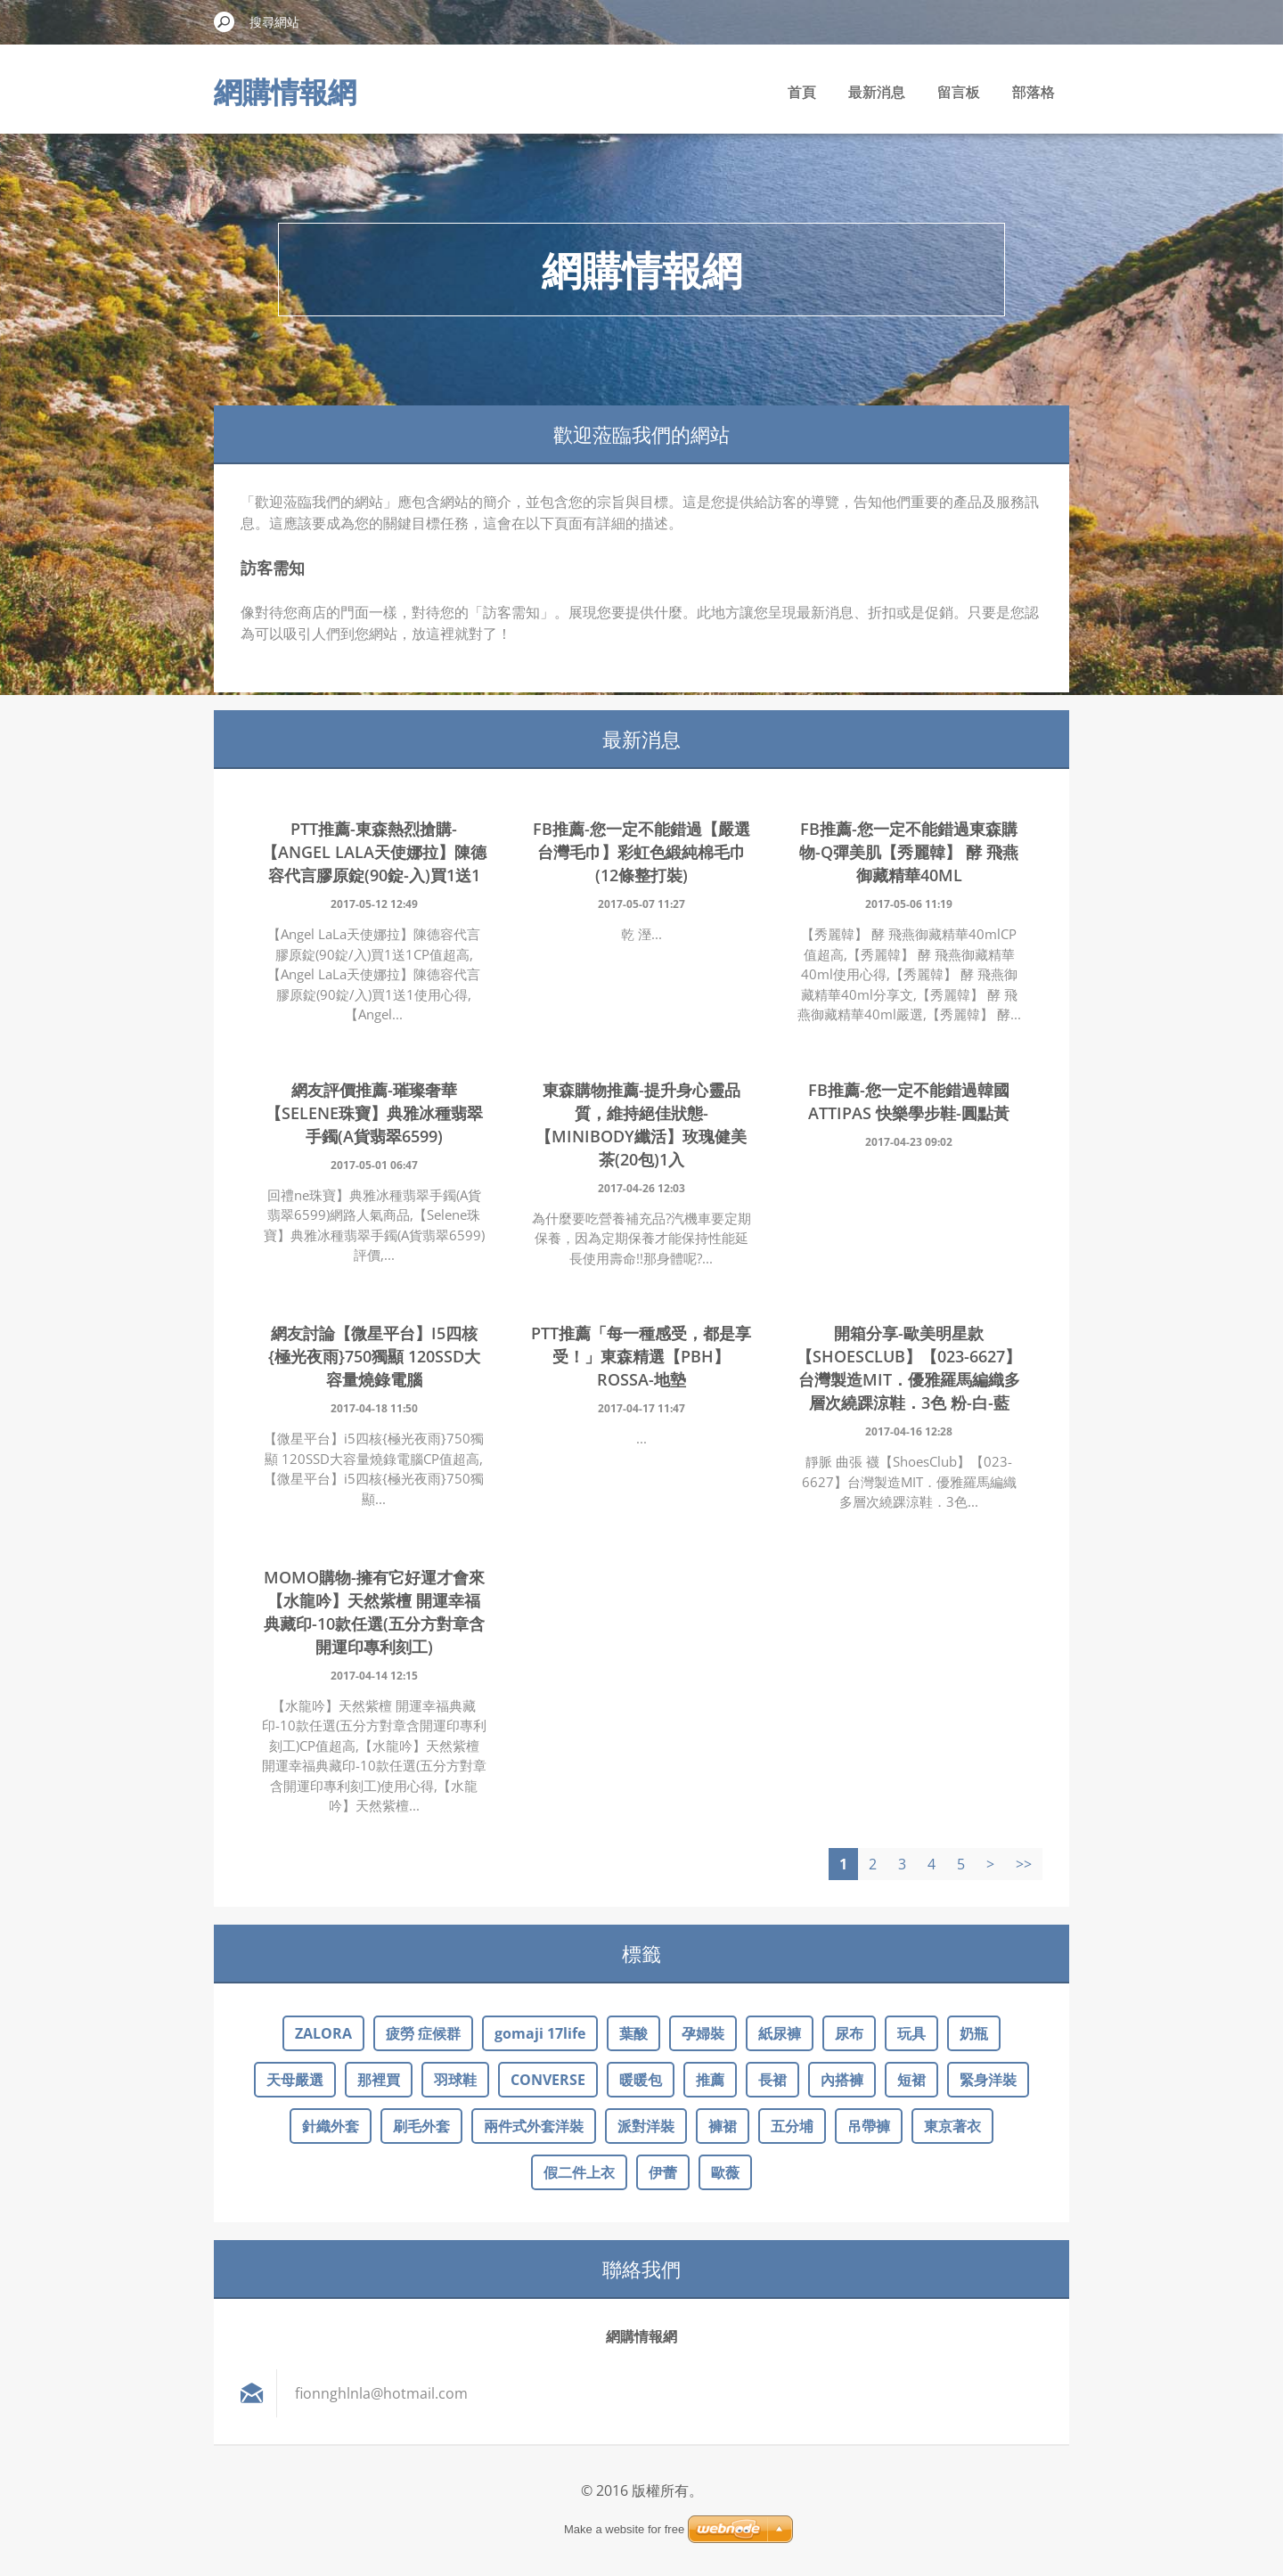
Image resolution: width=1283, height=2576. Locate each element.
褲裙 (722, 2126)
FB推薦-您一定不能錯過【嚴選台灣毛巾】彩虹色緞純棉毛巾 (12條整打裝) (641, 852)
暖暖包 (640, 2079)
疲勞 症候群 (423, 2033)
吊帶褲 (868, 2126)
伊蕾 (663, 2172)
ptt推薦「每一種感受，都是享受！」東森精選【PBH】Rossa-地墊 (641, 1356)
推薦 (710, 2079)
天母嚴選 (294, 2079)
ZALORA (323, 2033)
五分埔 (792, 2126)
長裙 (772, 2079)
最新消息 (876, 92)
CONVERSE (548, 2079)
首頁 (802, 92)
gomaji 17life (539, 2033)
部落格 (1033, 92)
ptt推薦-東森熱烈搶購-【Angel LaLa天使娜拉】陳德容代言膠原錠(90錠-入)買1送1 (374, 852)
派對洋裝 (645, 2126)
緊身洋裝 (988, 2079)
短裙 (911, 2079)
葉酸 (633, 2033)
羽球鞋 (455, 2079)
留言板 (958, 92)
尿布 (849, 2033)
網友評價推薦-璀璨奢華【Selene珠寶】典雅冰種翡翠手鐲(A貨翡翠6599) (374, 1113)
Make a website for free (624, 2529)
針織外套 (330, 2126)
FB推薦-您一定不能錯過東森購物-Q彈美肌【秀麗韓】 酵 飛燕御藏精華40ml (908, 852)
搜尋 (224, 21)
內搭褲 (842, 2079)
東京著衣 (952, 2126)
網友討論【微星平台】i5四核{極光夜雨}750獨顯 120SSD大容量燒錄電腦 (374, 1356)
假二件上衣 (579, 2172)
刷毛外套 (421, 2126)
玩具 (911, 2033)
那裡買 (378, 2079)
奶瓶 (974, 2033)
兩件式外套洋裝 (534, 2126)
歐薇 (725, 2172)
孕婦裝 (703, 2033)
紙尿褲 (779, 2033)
